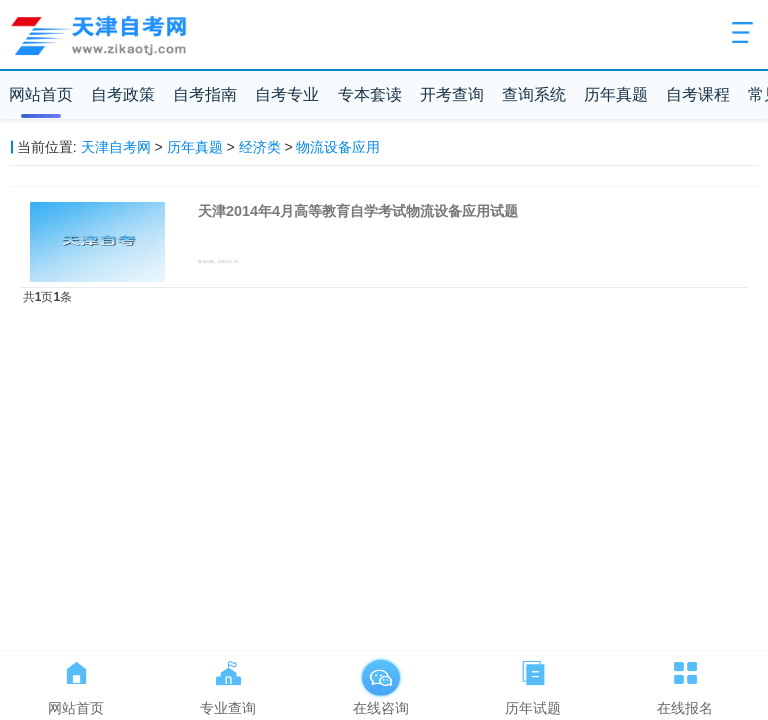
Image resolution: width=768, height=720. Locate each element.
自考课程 (698, 94)
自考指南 (205, 94)
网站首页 (41, 94)
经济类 (260, 147)
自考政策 (123, 94)
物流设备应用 (338, 147)
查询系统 (534, 94)
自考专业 (287, 94)
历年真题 (616, 94)
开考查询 (452, 94)
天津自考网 (116, 147)
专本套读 (370, 94)
